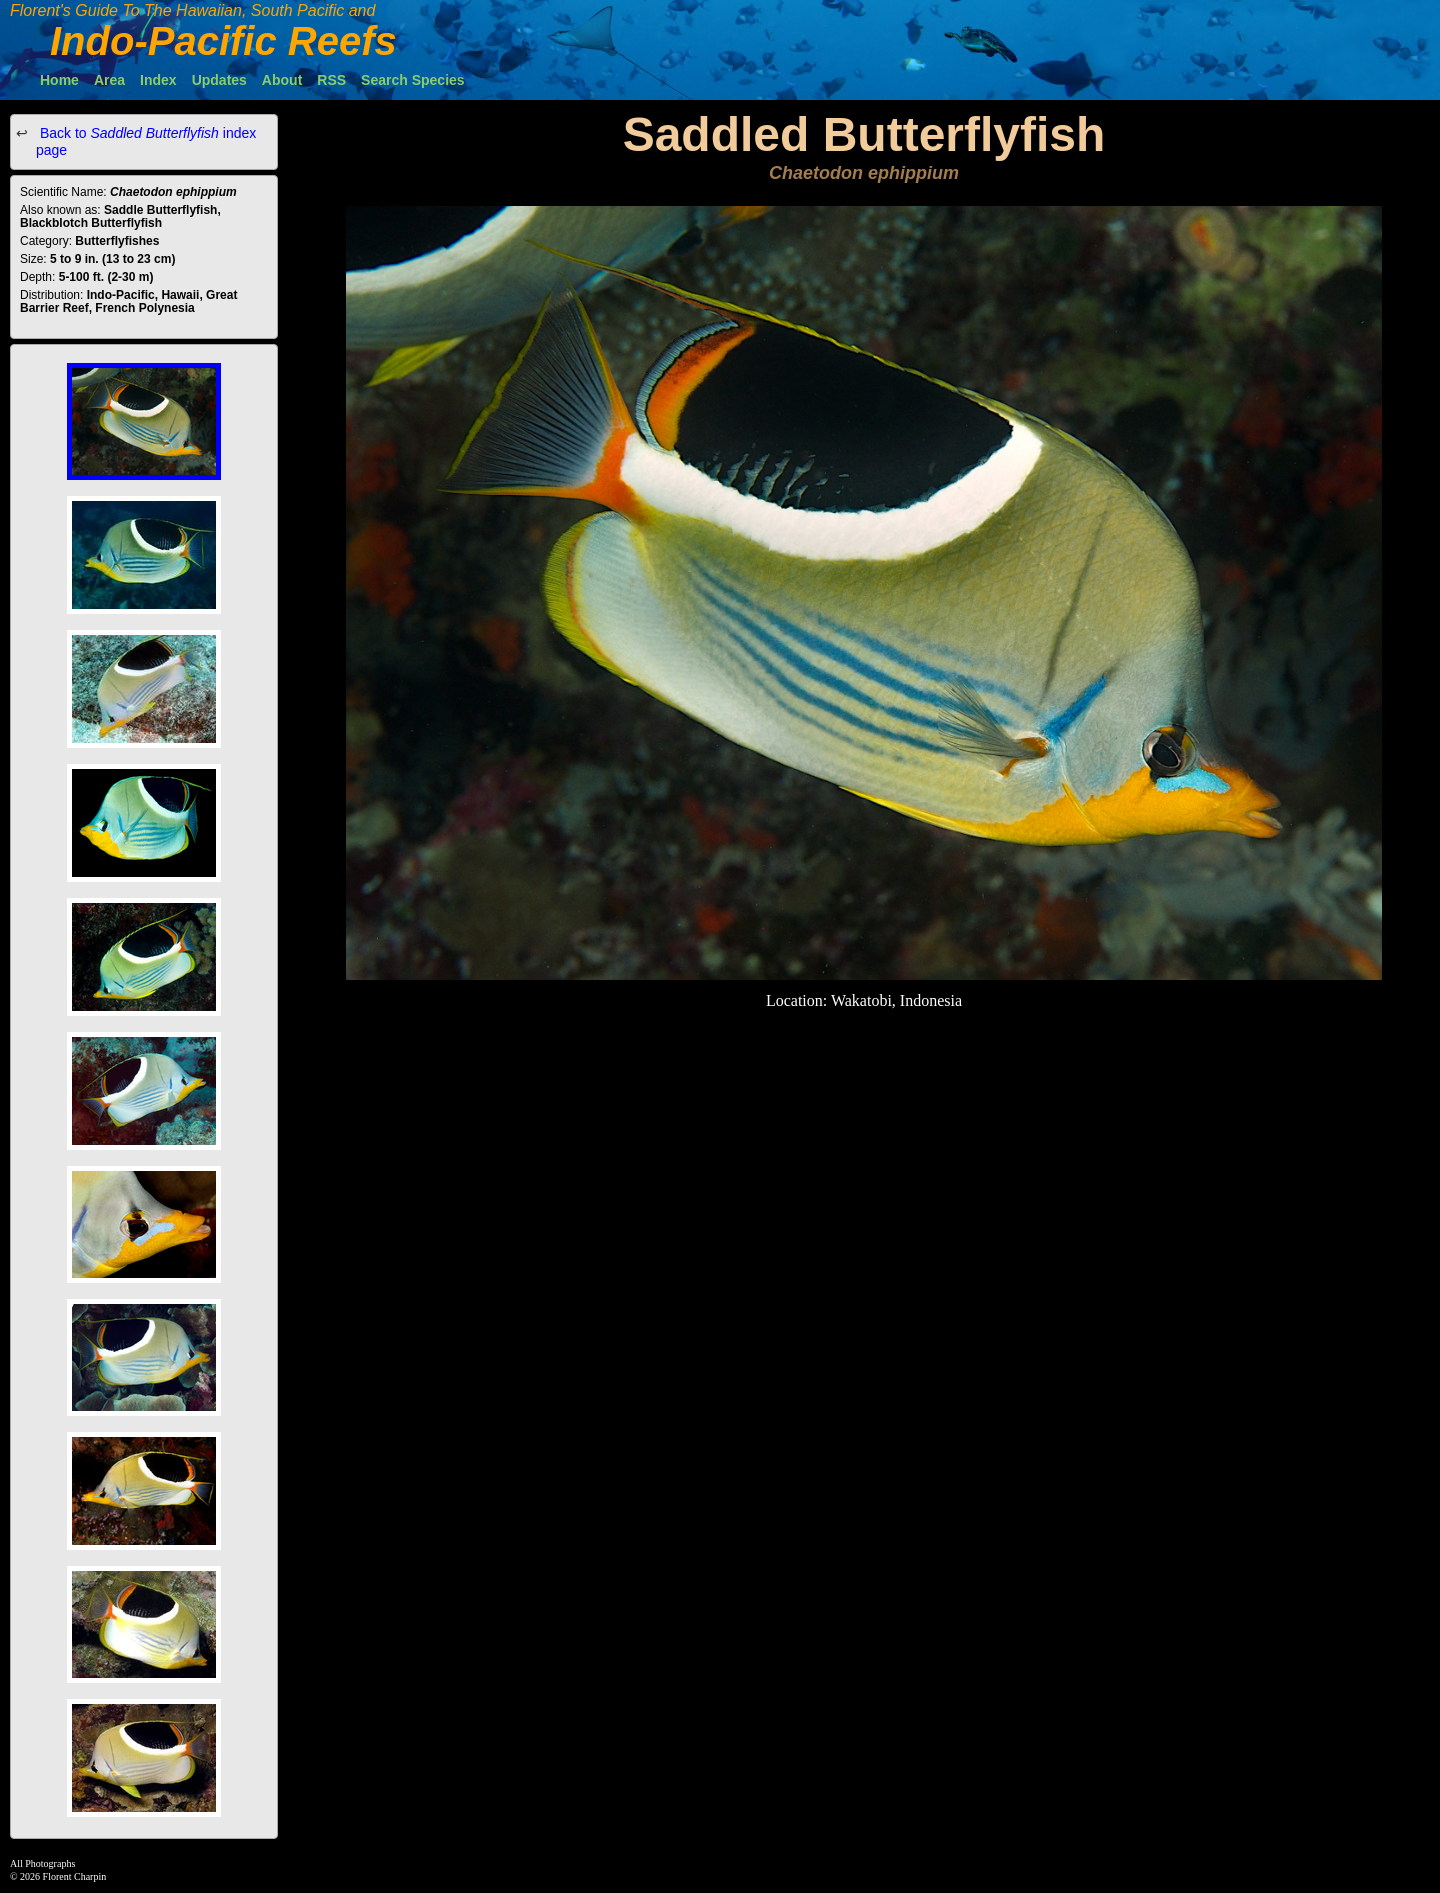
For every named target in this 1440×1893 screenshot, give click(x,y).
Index (158, 80)
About (282, 80)
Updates (219, 80)
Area (109, 80)
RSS (331, 80)
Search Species (413, 80)
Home (59, 80)
